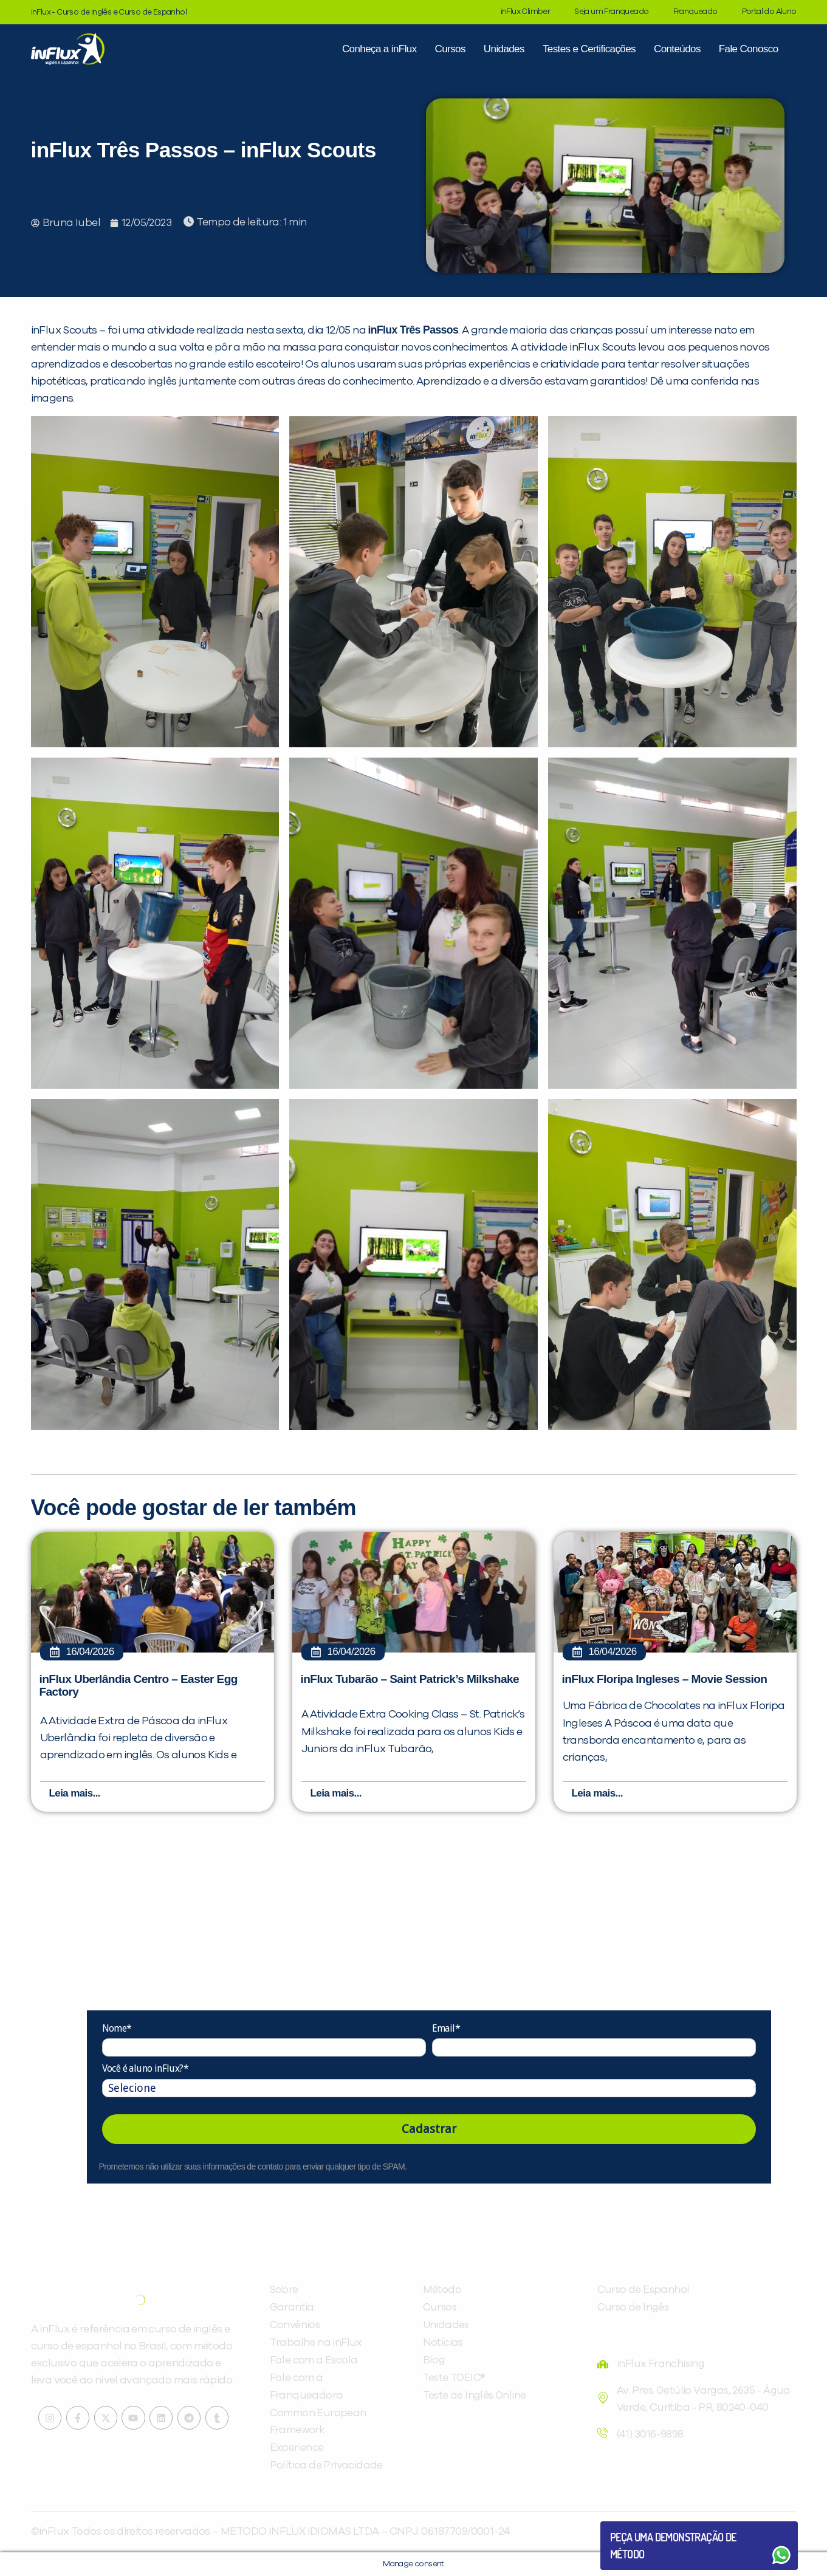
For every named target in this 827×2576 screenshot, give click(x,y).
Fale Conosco (748, 49)
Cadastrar (429, 2129)
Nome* (117, 2028)
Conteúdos (677, 49)
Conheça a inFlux (379, 49)
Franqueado (695, 12)
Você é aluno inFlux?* (145, 2068)
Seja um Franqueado (611, 12)
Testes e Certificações (589, 49)
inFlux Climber (526, 12)
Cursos (450, 49)
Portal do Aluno (769, 12)
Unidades (504, 49)
